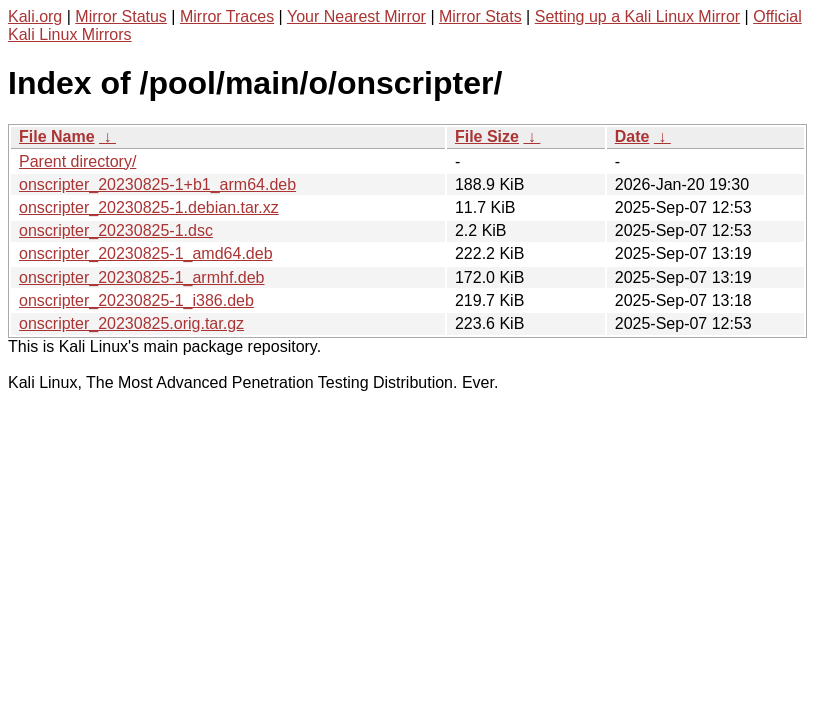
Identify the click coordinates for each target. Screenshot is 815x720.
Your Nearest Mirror (356, 16)
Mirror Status (121, 16)
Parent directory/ (77, 161)
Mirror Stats (480, 16)
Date (632, 136)
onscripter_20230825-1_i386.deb (136, 300)
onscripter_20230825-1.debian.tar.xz (149, 207)
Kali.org (35, 16)
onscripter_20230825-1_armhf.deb (142, 277)
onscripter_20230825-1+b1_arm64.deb (157, 184)
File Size (487, 136)
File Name (57, 136)
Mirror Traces (227, 16)
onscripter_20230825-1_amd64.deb (146, 253)
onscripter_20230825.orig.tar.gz (131, 323)
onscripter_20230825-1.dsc (116, 230)
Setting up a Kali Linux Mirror (637, 16)
